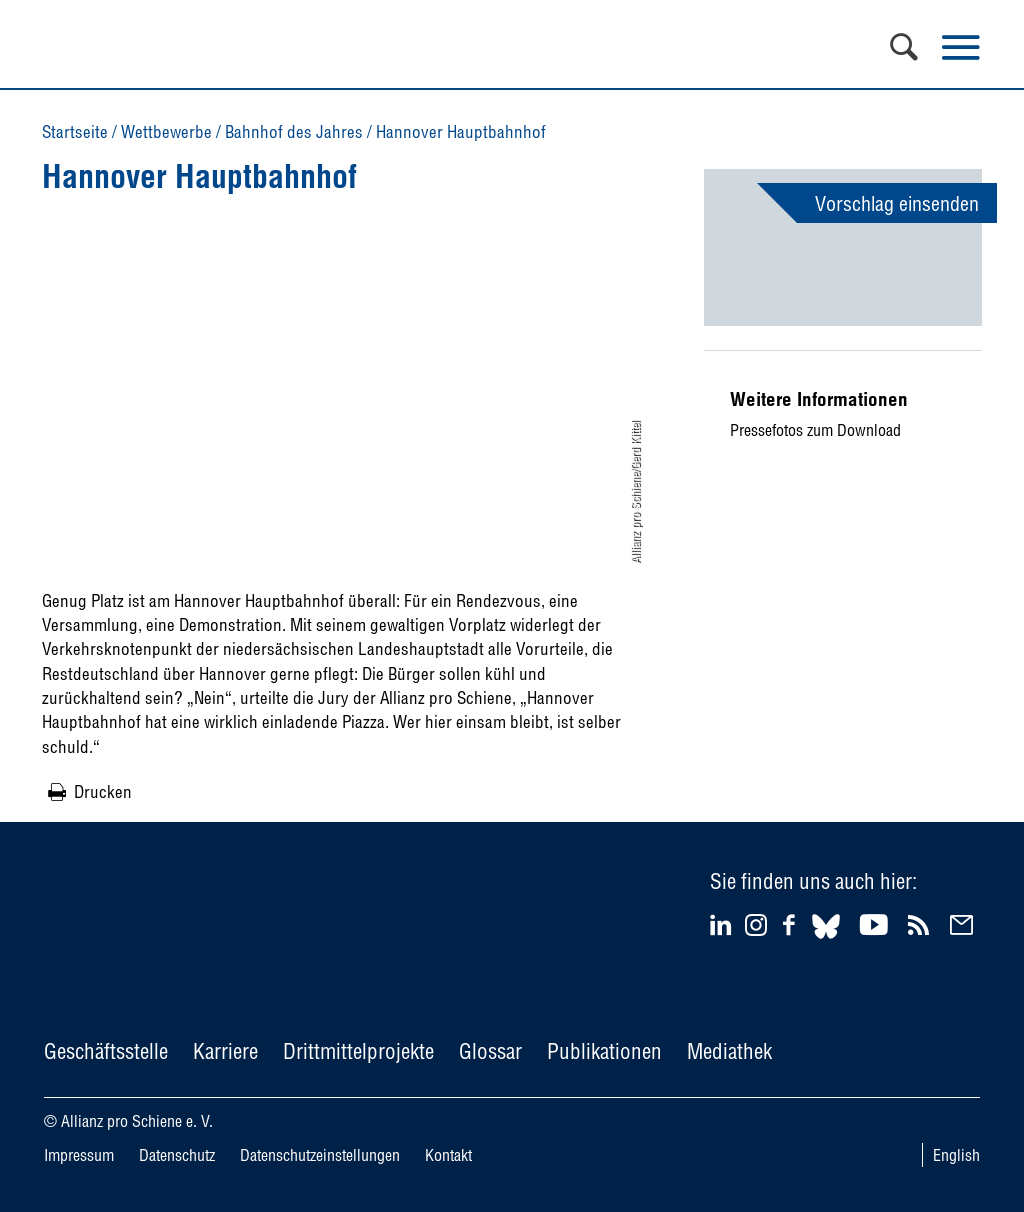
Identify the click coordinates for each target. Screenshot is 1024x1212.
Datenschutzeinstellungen (320, 1155)
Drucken (103, 791)
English (956, 1155)
